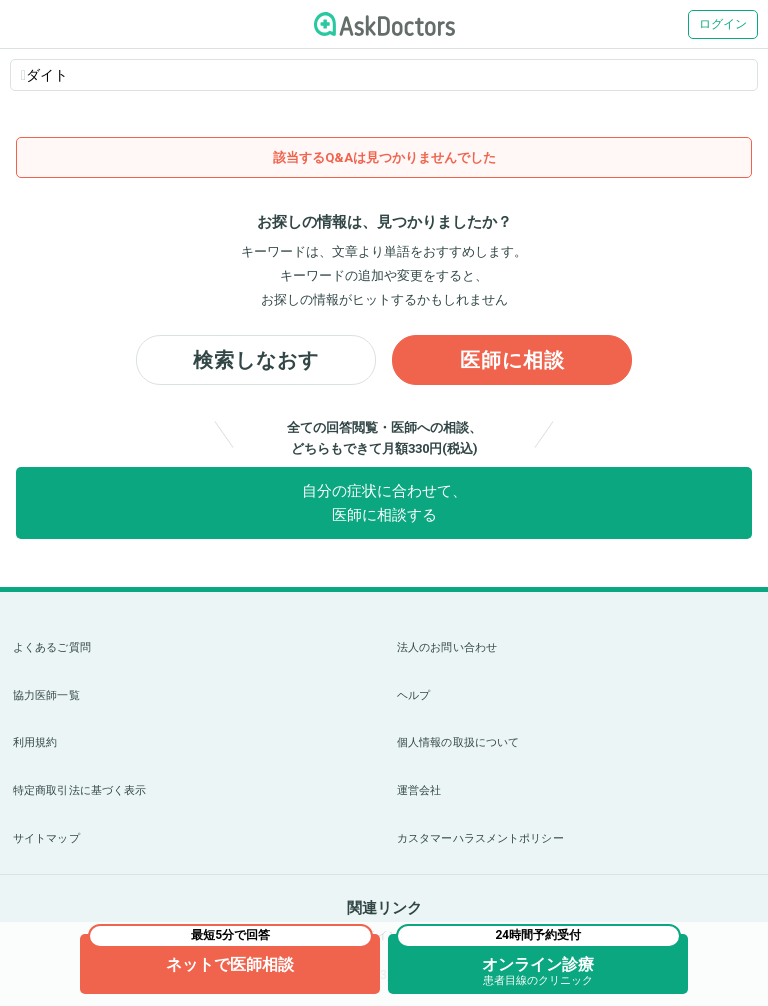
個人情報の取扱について (458, 742)
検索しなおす (256, 360)
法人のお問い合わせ (447, 647)
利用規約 (35, 742)
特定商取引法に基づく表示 (79, 790)
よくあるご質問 (52, 647)
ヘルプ (413, 695)
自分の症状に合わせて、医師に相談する (384, 503)
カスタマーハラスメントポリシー (480, 838)
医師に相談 (512, 360)
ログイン (723, 24)
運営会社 (419, 790)
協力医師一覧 (46, 695)
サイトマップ (46, 838)
